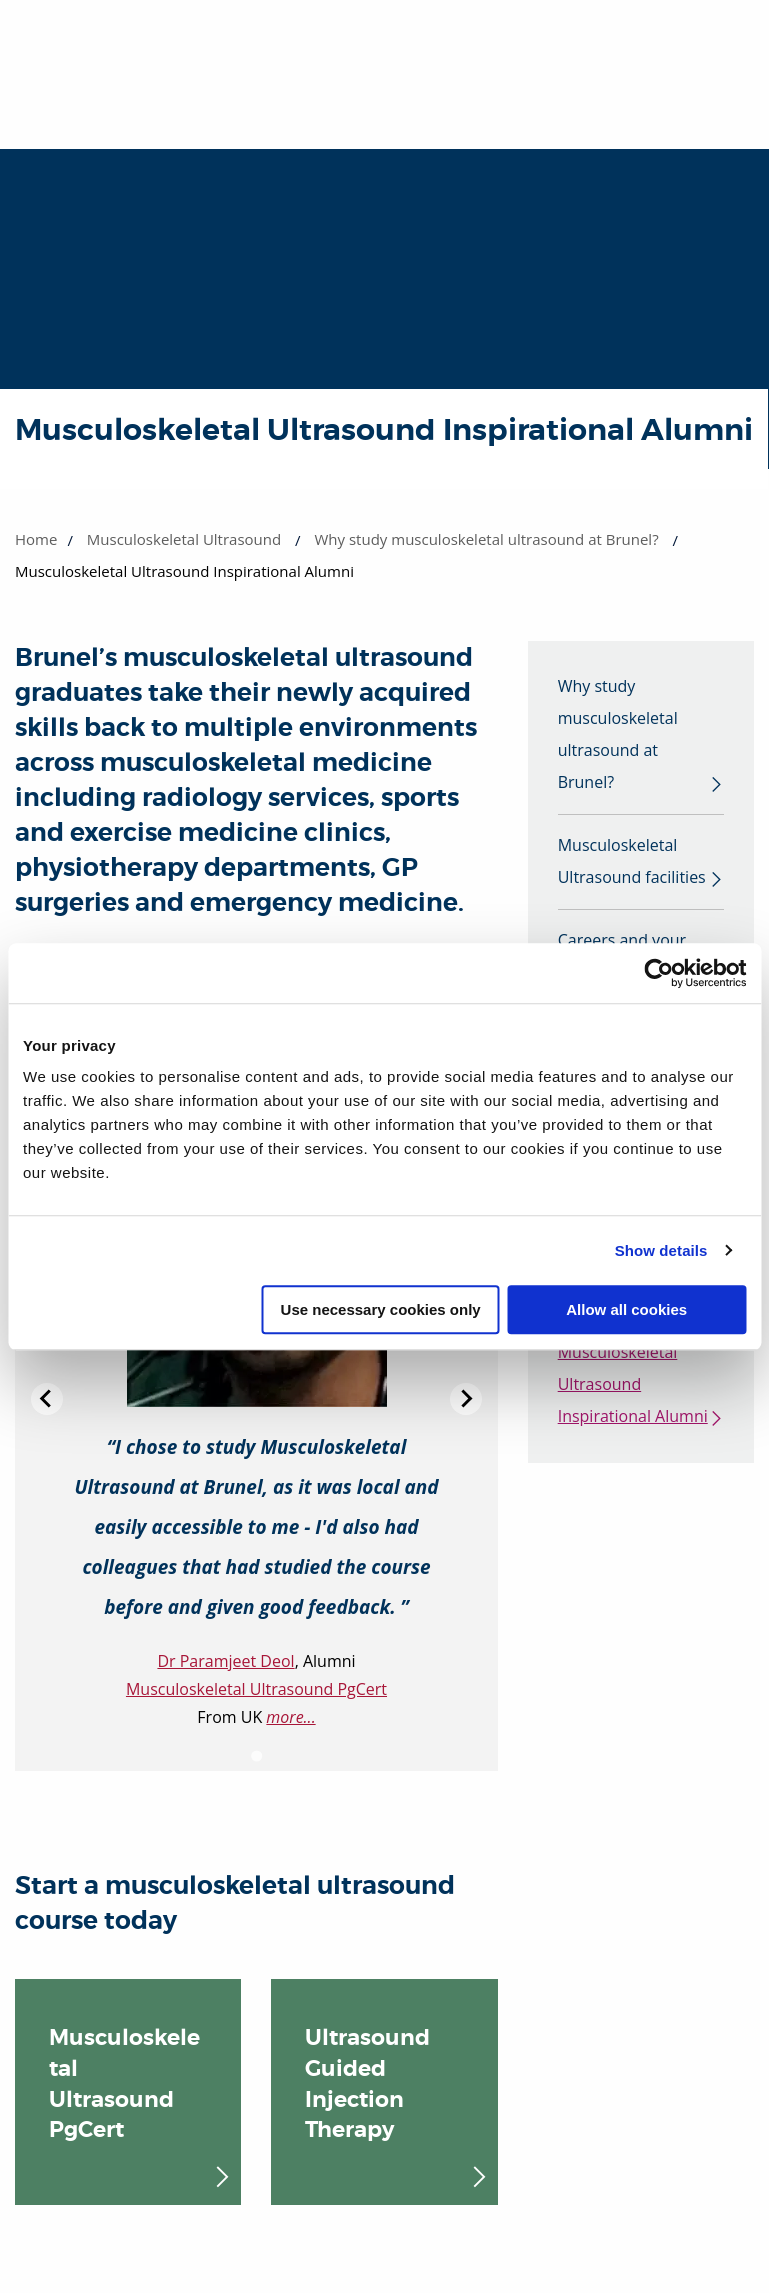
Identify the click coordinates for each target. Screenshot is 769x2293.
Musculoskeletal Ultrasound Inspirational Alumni (633, 1386)
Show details (661, 1250)
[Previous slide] (47, 1399)
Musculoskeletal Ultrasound (184, 539)
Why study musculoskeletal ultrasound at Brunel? (487, 539)
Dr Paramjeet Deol (225, 1661)
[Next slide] (466, 1399)
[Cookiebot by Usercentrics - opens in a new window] (658, 973)
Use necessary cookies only (381, 1309)
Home (36, 539)
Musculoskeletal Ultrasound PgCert (256, 1689)
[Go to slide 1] (256, 1755)
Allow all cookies (626, 1309)
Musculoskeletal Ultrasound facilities (632, 862)
